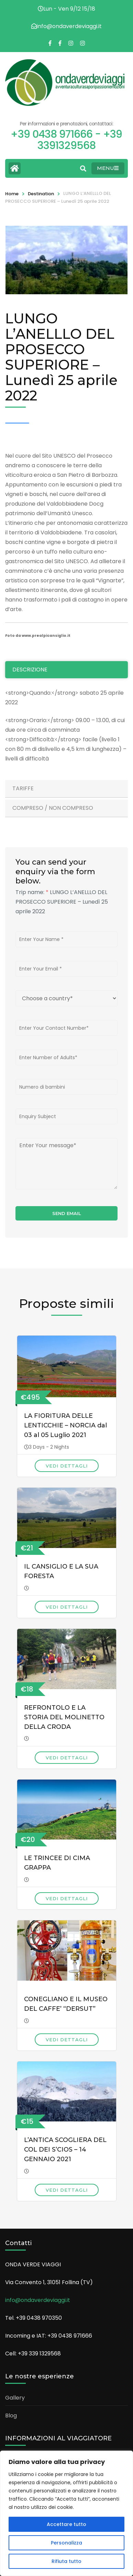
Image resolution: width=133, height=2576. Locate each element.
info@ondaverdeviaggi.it (37, 2300)
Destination (41, 193)
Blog (11, 2415)
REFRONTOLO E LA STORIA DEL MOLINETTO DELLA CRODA (64, 1717)
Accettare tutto (66, 2524)
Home (12, 193)
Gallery (15, 2398)
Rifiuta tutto (66, 2561)
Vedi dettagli (67, 1466)
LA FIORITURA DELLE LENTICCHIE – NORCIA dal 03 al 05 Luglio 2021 (65, 1425)
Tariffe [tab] (23, 788)
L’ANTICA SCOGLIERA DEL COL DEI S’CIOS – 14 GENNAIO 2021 (65, 2149)
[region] (66, 2513)
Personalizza (66, 2542)
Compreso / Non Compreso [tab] (52, 808)
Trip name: (31, 892)
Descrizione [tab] (29, 669)
